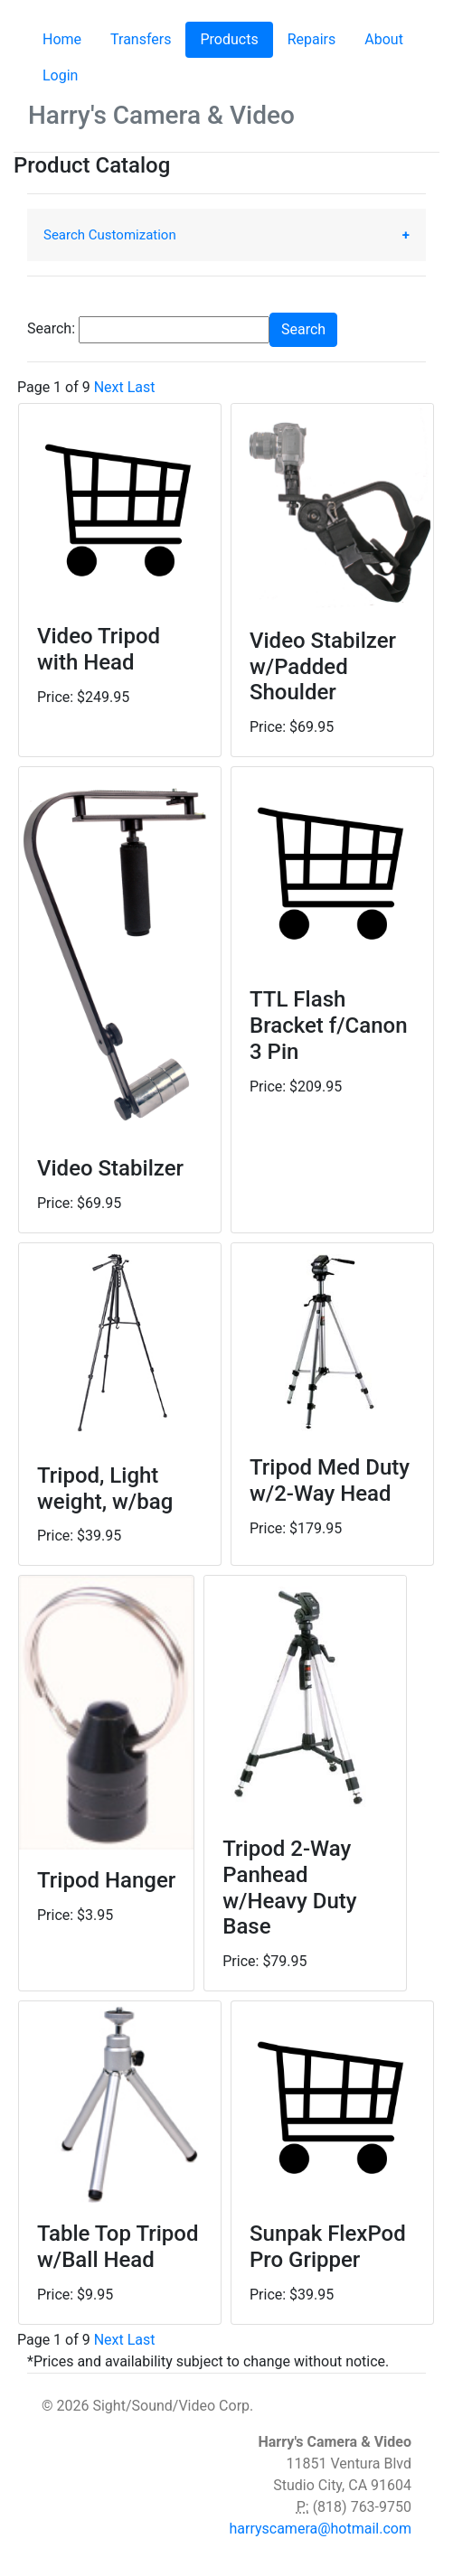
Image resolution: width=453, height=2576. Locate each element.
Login (60, 75)
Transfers (140, 39)
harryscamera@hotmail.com (320, 2528)
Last (141, 387)
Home (61, 39)
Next (109, 387)
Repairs (312, 39)
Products (236, 38)
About (383, 39)
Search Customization (109, 235)
